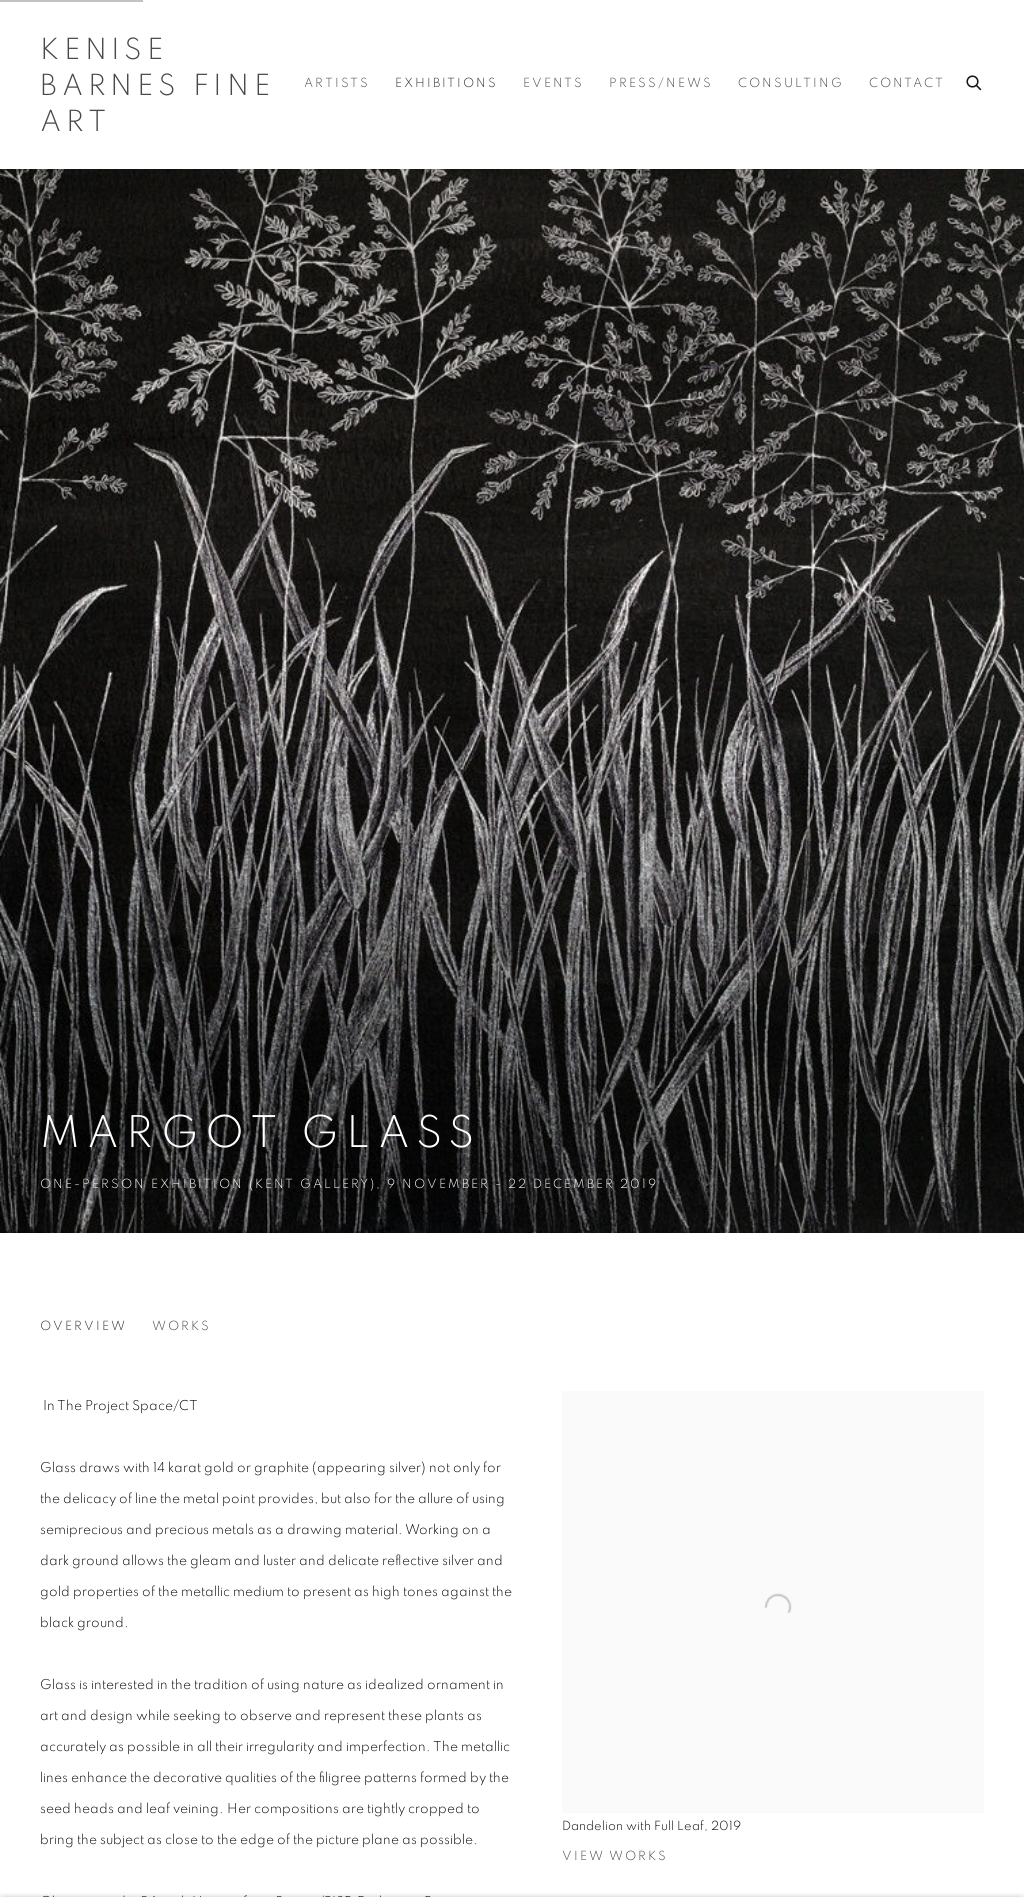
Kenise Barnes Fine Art (157, 86)
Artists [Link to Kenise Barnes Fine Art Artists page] (337, 83)
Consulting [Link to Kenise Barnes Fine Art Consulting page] (791, 83)
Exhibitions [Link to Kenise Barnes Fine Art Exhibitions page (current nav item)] (446, 83)
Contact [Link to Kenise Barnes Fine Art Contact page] (907, 83)
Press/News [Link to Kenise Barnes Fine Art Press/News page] (661, 83)
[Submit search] (975, 80)
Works (181, 1326)
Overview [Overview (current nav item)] (83, 1326)
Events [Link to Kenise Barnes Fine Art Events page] (553, 83)
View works (615, 1856)
